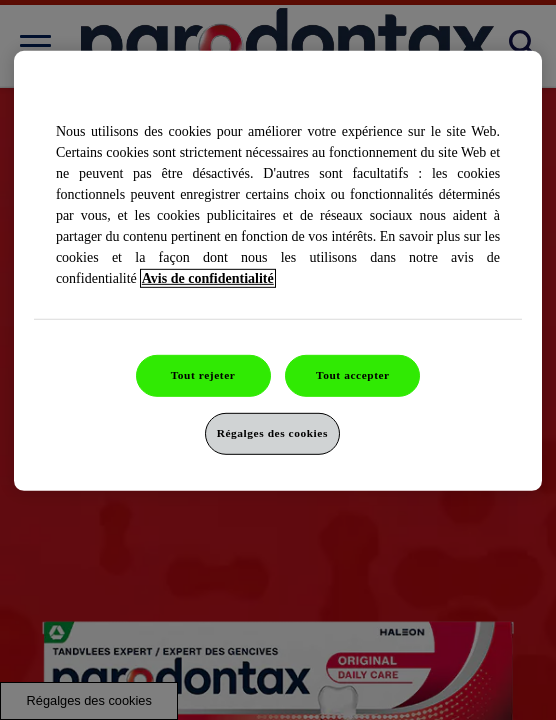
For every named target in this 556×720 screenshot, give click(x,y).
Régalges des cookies (272, 433)
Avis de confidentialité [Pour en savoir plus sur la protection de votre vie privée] (208, 278)
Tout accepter (353, 375)
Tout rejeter (203, 375)
